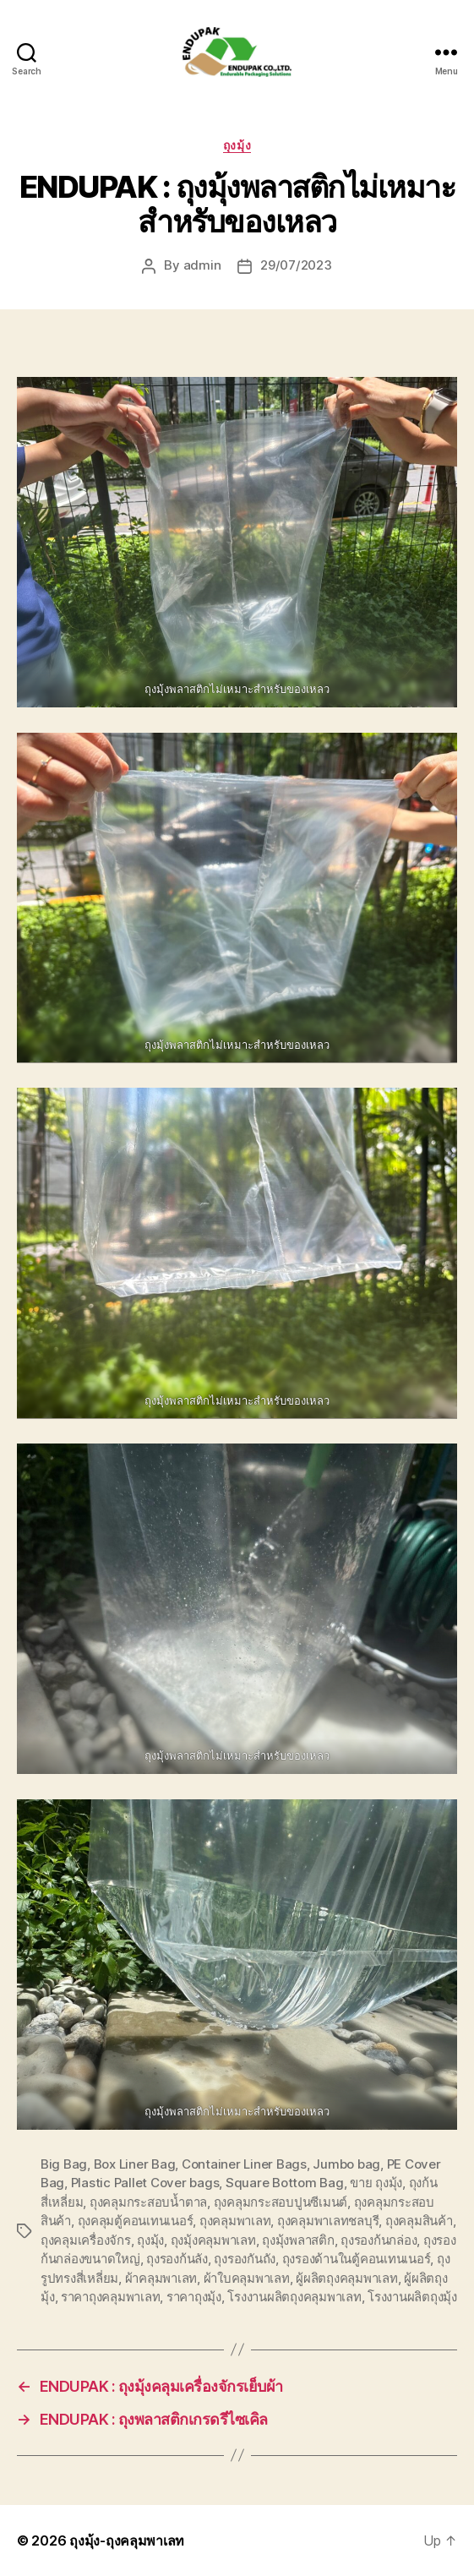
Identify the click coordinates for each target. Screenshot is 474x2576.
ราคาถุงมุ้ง (193, 2297)
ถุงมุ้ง (237, 145)
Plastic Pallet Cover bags (145, 2183)
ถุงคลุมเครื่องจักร (86, 2240)
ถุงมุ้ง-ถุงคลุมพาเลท (126, 2540)
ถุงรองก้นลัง (177, 2259)
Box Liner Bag (135, 2164)
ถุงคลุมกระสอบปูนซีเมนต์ (280, 2202)
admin (202, 265)
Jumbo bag (346, 2164)
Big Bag (64, 2164)
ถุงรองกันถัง (244, 2259)
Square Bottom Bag (285, 2183)
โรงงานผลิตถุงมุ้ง (412, 2297)
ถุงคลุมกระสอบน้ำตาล (148, 2202)
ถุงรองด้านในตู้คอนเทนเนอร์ (356, 2259)
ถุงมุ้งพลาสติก (298, 2240)
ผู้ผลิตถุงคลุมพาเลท (346, 2278)
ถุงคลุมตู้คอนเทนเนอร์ (135, 2221)
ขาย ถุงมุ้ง (376, 2183)
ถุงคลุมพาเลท (234, 2221)
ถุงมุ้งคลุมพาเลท (213, 2240)
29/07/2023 (295, 265)
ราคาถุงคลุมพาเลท (110, 2297)
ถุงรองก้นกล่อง (379, 2240)
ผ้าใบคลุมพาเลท (247, 2278)
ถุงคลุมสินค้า (419, 2221)
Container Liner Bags (244, 2164)
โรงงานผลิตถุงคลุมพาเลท (294, 2297)
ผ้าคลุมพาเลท (161, 2278)
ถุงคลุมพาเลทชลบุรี (328, 2221)
